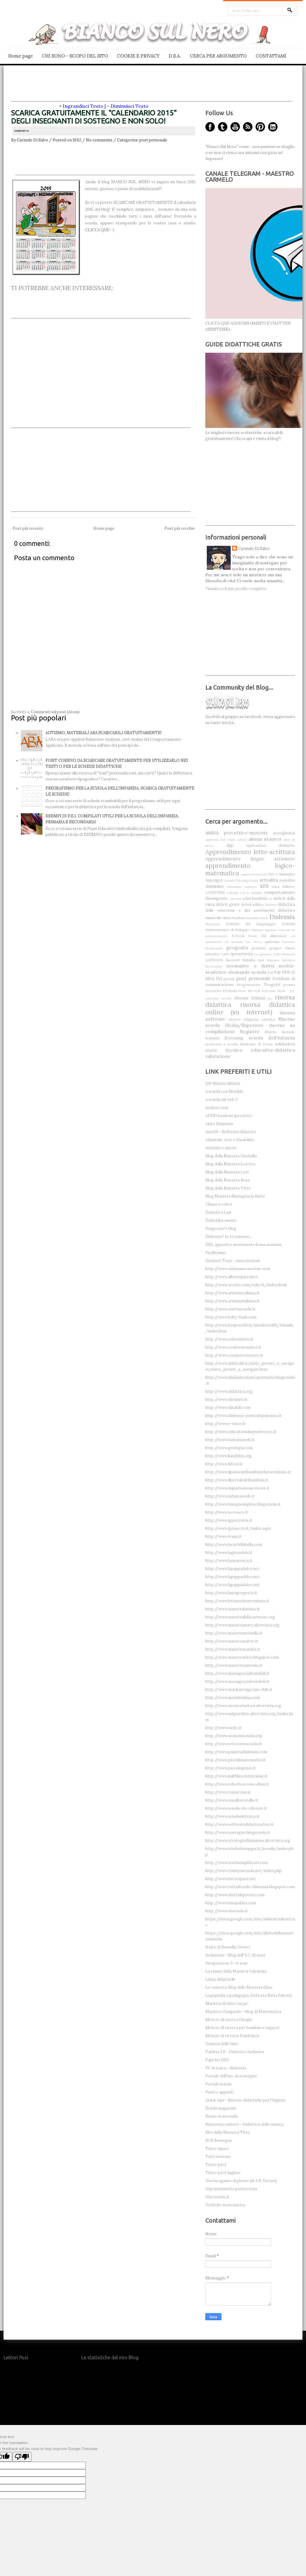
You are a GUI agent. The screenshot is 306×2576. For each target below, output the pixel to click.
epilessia (272, 941)
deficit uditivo (252, 904)
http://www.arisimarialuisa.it (232, 1292)
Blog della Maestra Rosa (227, 1180)
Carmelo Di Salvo (254, 548)
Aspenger (214, 880)
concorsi (235, 899)
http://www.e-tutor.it (225, 1423)
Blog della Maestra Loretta (230, 1164)
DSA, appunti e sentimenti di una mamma (243, 1244)
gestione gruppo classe (273, 948)
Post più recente (28, 528)
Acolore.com (216, 1107)
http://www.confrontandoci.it (233, 1347)
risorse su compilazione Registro (250, 1028)
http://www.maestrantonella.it (233, 1633)
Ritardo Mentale (279, 1032)
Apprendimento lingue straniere (250, 859)
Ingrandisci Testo (83, 106)
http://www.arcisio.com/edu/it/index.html (246, 1284)
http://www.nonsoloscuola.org (233, 1735)
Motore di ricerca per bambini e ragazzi (242, 2027)
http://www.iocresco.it (226, 1512)
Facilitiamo (215, 1252)
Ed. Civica (254, 942)
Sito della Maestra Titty (227, 2132)
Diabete (271, 905)
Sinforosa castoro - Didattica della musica (244, 2124)
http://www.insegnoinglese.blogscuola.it (243, 1504)
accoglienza (284, 833)
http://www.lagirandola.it (229, 1552)
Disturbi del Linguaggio (251, 924)
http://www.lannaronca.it (229, 1560)
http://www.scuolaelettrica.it (232, 1816)
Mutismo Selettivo (281, 960)
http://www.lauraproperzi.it (231, 1592)
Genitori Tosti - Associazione (232, 1260)
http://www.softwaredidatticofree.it (239, 1824)
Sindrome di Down (256, 1044)
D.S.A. (175, 56)
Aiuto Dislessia (219, 1123)
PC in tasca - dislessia (225, 2067)
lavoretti (233, 960)
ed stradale (233, 942)
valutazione (218, 1056)
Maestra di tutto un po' (226, 2003)
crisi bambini (254, 898)
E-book (238, 935)
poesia (229, 978)
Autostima (234, 887)
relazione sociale (218, 998)
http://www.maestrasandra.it (232, 1649)
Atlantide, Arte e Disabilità (229, 1139)
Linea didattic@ (220, 1979)
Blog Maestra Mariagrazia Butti (234, 1196)
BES (264, 886)
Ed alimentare (274, 935)
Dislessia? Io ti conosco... (228, 1236)
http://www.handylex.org (228, 1455)
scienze (212, 1038)
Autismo (214, 886)
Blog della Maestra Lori (227, 1172)
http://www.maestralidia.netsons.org (240, 1617)
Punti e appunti (219, 2092)
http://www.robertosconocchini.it (237, 1784)
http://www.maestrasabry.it (231, 1641)
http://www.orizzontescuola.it (233, 1743)
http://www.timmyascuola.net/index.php (243, 1870)
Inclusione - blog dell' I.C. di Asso (235, 1955)
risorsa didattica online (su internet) (250, 1008)
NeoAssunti (213, 966)
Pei (219, 978)
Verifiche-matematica (225, 2204)
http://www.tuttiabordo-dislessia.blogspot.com (250, 1886)
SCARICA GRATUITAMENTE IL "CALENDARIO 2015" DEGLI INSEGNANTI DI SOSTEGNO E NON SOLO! (94, 117)
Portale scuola (218, 2084)
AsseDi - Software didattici (230, 1131)
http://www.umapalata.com (230, 1902)
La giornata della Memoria (274, 954)
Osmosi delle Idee (221, 2043)
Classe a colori (218, 1204)
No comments (99, 140)
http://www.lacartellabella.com (233, 1544)
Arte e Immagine (281, 874)
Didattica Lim (218, 1212)
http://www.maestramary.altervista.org (242, 1625)
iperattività (242, 953)
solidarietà (285, 1044)
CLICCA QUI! (97, 229)
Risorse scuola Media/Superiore (250, 1022)
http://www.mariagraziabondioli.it (237, 1673)
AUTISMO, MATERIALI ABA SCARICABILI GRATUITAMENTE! (103, 732)
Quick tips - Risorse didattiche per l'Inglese (245, 2100)
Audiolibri (287, 880)
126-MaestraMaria (222, 1083)
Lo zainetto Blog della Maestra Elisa (238, 1987)
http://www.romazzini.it (228, 1792)
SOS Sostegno (218, 2140)
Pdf (277, 972)
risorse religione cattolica (252, 1019)
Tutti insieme (218, 2156)
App (229, 845)
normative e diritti (250, 966)
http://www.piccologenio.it (230, 1768)
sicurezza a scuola (221, 1044)
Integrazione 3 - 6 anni (226, 1963)
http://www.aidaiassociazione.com (237, 1268)
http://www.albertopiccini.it (231, 1276)
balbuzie (250, 887)
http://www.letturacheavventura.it (237, 1600)
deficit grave (228, 904)
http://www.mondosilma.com (232, 1697)
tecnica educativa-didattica (260, 1050)
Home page (20, 56)
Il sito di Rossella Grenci (227, 1947)
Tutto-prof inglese (222, 2172)
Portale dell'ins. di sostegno (231, 2076)
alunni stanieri (265, 839)
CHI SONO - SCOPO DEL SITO (75, 56)
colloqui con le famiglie (245, 893)
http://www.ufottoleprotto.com (234, 1894)
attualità (268, 880)
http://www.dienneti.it (226, 1399)
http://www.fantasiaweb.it (230, 1439)
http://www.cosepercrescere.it (234, 1355)
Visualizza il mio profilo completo (235, 588)
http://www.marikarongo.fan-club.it (238, 1689)
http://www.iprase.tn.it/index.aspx (238, 1528)
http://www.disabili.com (227, 1407)
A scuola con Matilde (224, 1091)
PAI (270, 972)
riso (270, 998)
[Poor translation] (21, 2457)
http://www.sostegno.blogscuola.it (237, 1832)
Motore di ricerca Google (228, 2019)
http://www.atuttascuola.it (230, 1309)
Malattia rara (253, 960)
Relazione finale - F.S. (278, 991)
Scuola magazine (220, 2108)
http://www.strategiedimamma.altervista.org (247, 1840)
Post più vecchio (179, 528)
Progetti (272, 984)
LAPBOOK (214, 960)
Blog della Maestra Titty (227, 1188)
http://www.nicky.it (223, 1727)
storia (211, 1050)
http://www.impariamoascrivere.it (237, 1488)
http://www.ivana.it (223, 1536)
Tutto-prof (215, 2164)
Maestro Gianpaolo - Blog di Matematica (243, 2011)
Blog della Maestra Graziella (231, 1155)
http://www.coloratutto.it (229, 1339)
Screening (233, 1038)
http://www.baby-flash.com (230, 1317)
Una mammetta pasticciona (231, 2188)
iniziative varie (217, 954)
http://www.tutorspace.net (230, 1878)
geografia (237, 947)
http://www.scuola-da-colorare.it (236, 1808)
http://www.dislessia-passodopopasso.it (243, 1415)
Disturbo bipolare (264, 930)
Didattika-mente (221, 1220)
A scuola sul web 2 (221, 1099)
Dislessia (282, 917)
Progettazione (248, 984)
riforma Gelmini (249, 998)
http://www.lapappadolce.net (232, 1568)
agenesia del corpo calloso (226, 840)
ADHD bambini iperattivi (228, 1115)
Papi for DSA (217, 2059)
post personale (153, 140)
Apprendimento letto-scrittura (250, 852)
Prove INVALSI (249, 991)
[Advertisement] (151, 87)
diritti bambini (234, 918)
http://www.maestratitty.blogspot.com (242, 1657)
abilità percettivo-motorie (236, 833)
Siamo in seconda (221, 2116)
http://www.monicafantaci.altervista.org (243, 1705)
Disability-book (257, 918)
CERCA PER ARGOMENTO (218, 56)
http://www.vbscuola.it (226, 1910)
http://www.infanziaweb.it (229, 1496)
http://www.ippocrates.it (228, 1520)
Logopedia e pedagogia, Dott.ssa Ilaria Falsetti (248, 1995)
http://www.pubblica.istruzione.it (236, 1776)
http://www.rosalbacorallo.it (231, 1800)
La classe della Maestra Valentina (236, 1971)
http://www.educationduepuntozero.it (240, 1431)
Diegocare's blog (220, 1228)
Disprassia (212, 924)
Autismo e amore (221, 1147)
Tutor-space (217, 2148)
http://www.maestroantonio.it (233, 1665)
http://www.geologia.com (229, 1447)
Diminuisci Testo (130, 106)
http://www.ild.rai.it (223, 1463)
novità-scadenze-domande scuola (250, 969)
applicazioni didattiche (270, 845)
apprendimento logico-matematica (250, 869)
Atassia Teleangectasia (241, 880)
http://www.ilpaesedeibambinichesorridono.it (248, 1472)
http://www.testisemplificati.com (236, 1862)
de (270, 899)
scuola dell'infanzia (272, 1038)
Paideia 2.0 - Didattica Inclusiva (234, 2051)
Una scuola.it (217, 2196)
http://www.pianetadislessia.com (236, 1751)
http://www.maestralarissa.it (232, 1608)
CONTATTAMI (270, 56)
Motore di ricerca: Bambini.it (232, 2035)
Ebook (252, 936)
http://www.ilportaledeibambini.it (236, 1480)
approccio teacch (254, 874)
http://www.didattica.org (229, 1391)
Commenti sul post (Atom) (55, 711)
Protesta (230, 990)
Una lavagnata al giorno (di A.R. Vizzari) (241, 2180)
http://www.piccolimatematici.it (235, 1759)
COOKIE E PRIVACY (138, 56)
